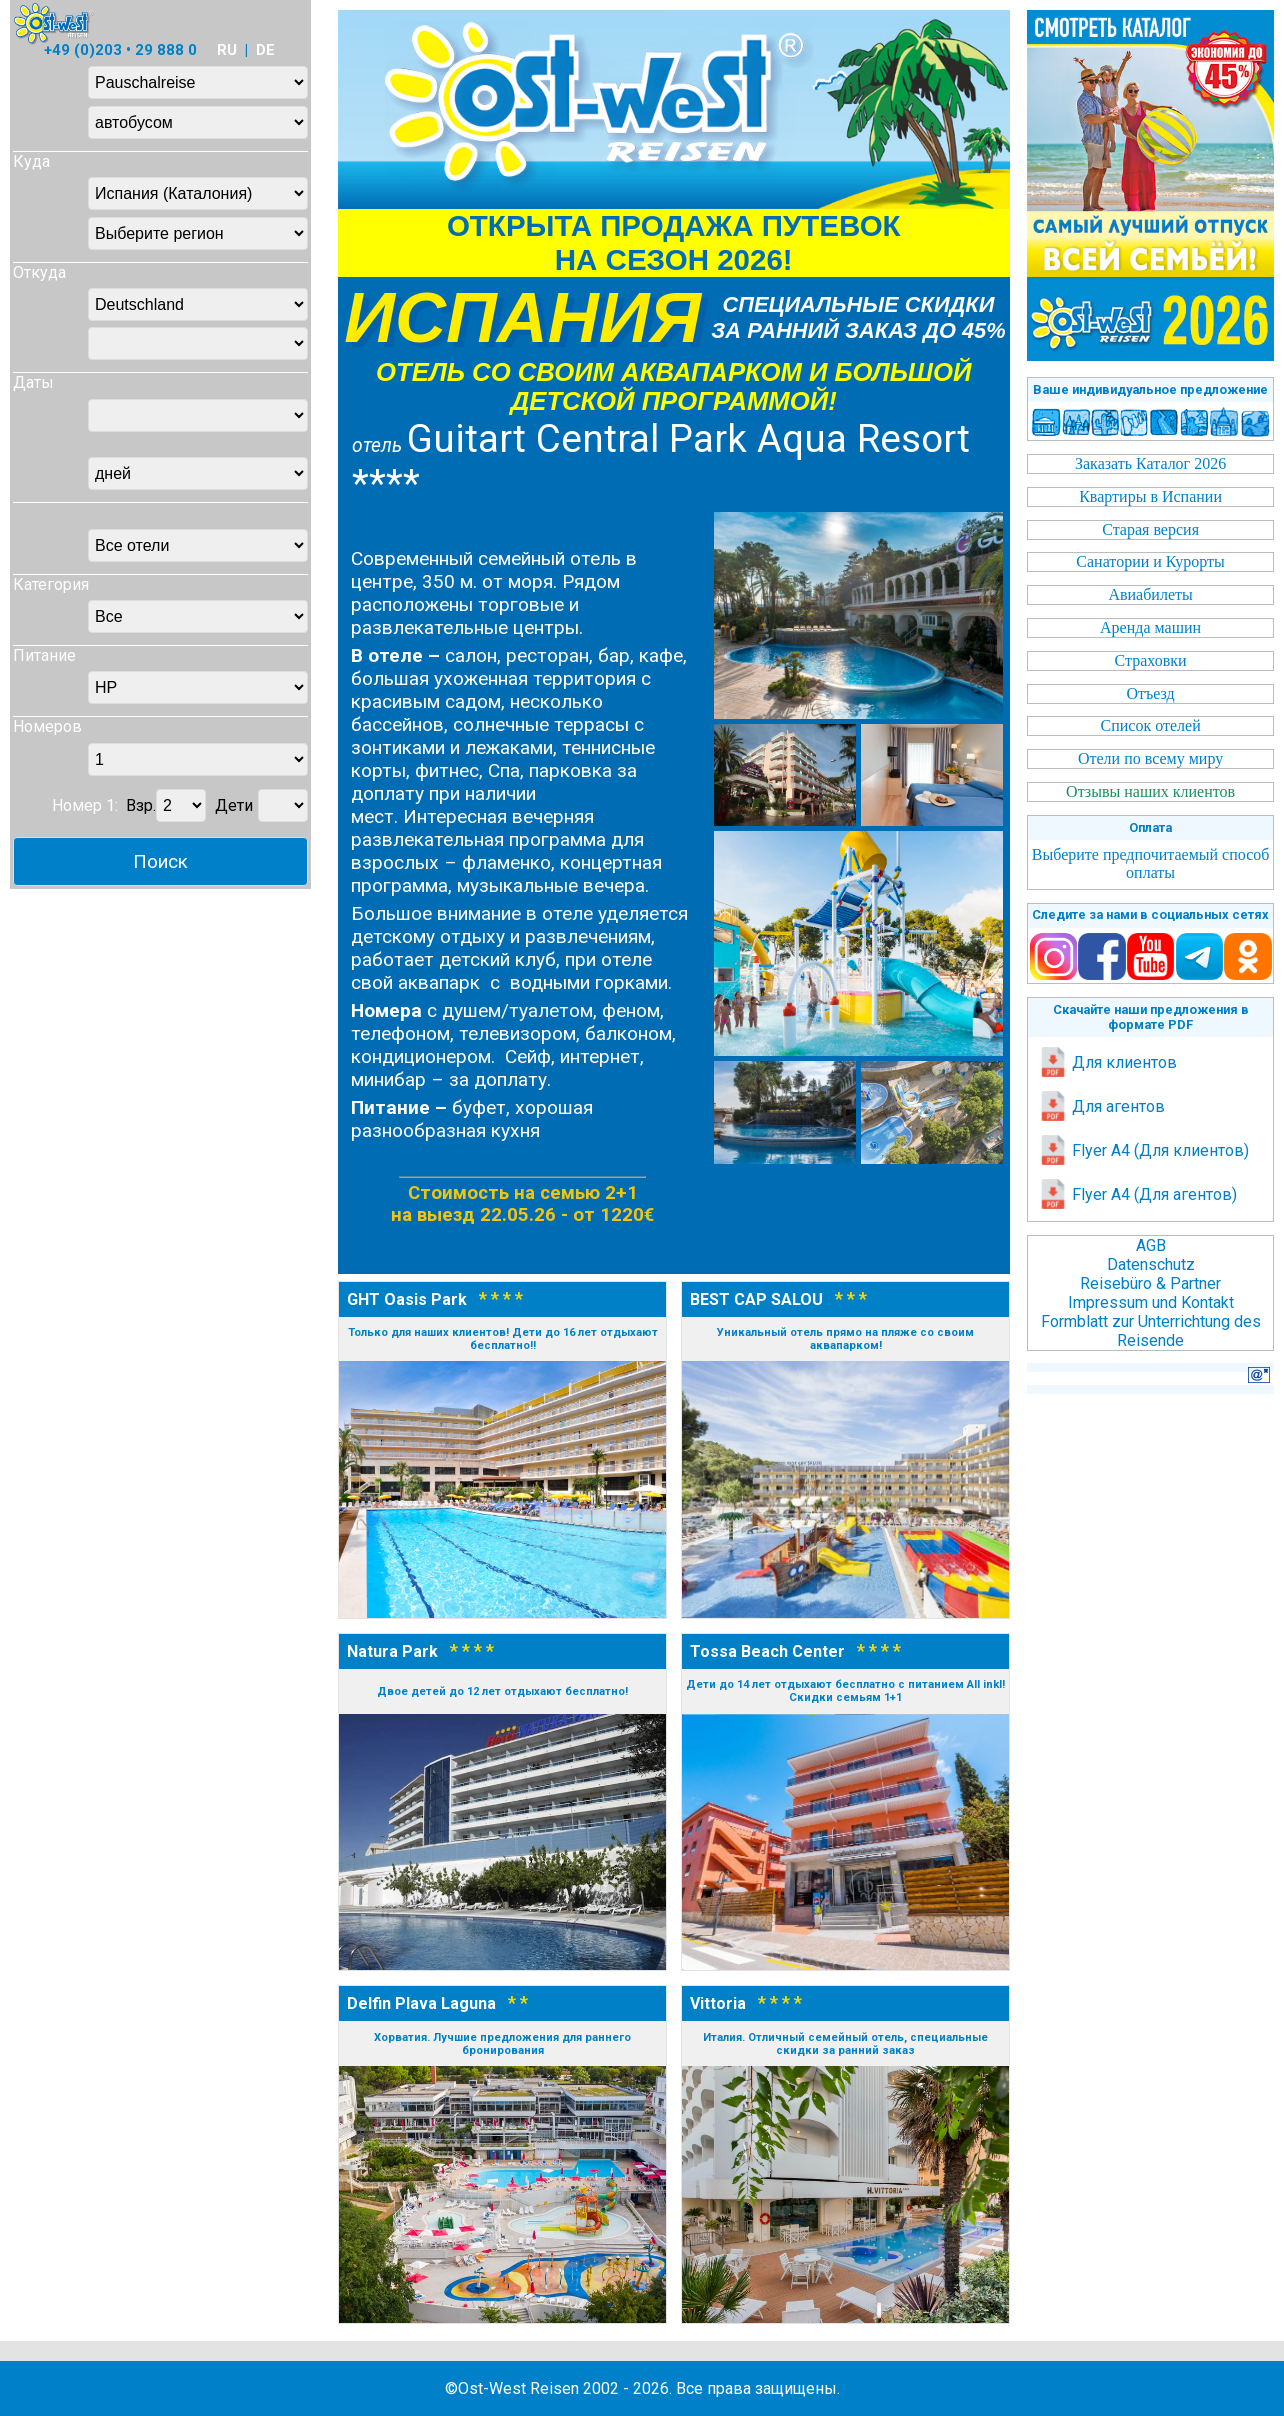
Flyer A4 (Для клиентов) (1143, 1150)
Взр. (141, 805)
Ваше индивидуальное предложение (1150, 389)
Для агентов (1101, 1106)
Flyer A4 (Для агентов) (1137, 1194)
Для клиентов (1107, 1062)
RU (227, 50)
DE (265, 50)
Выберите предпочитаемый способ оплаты (1151, 863)
